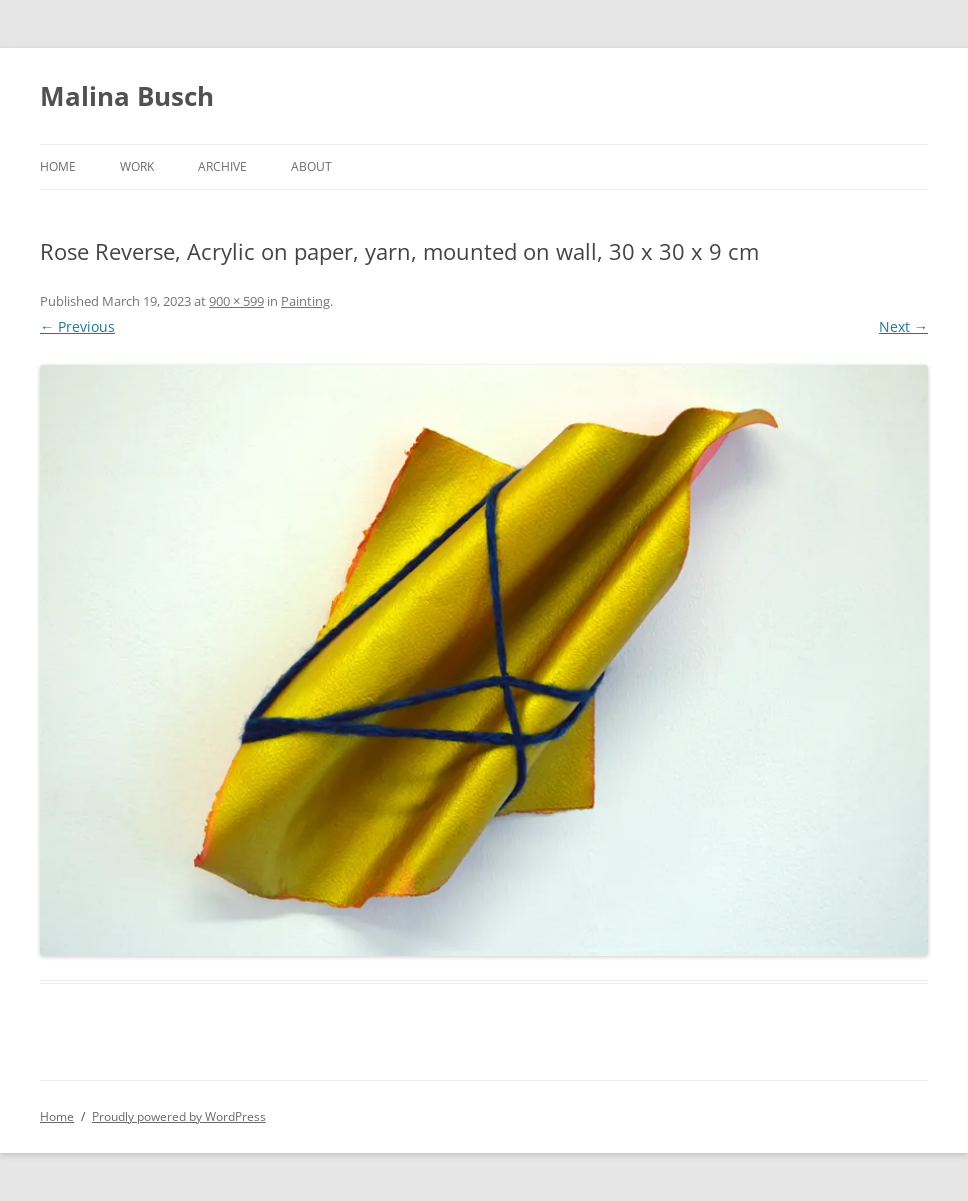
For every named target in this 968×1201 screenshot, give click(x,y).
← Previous (77, 326)
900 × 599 (236, 301)
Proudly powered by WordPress (179, 1116)
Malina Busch (127, 96)
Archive (222, 166)
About (311, 166)
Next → (903, 326)
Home (58, 166)
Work (137, 166)
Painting (305, 301)
